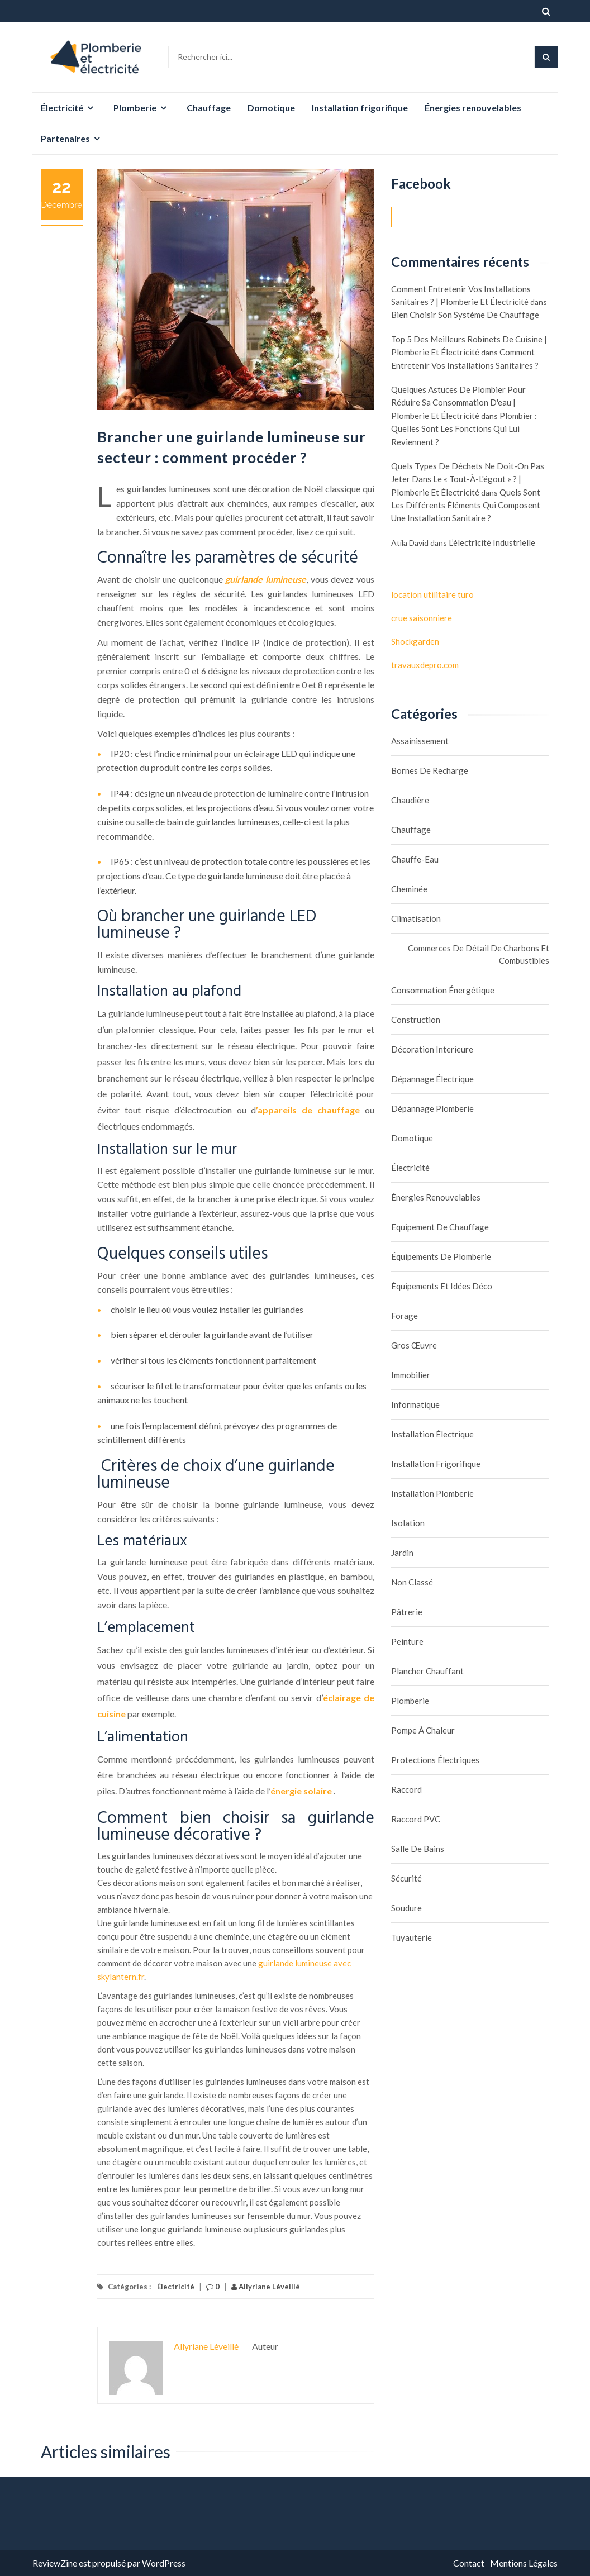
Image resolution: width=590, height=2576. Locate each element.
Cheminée (409, 889)
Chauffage (209, 107)
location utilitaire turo (432, 594)
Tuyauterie (411, 1937)
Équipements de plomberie (441, 1256)
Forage (404, 1316)
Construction (415, 1020)
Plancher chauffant (427, 1671)
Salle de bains (417, 1849)
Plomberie (134, 107)
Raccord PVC (415, 1819)
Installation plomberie (432, 1493)
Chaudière (410, 800)
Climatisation (416, 918)
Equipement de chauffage (440, 1227)
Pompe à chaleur (423, 1730)
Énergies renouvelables (473, 107)
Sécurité (406, 1878)
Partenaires (65, 138)
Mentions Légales (524, 2563)
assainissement (420, 741)
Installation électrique (432, 1434)
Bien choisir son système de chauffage (465, 314)
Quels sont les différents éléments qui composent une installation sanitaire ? (465, 505)
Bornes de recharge (429, 770)
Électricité (62, 107)
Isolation (408, 1523)
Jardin (402, 1552)
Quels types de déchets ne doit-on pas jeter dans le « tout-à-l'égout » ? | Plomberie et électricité (467, 479)
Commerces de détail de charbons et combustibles (478, 954)
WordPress (163, 2563)
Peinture (407, 1641)
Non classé (412, 1582)
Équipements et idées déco (441, 1286)
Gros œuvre (414, 1345)
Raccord (406, 1789)
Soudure (406, 1908)
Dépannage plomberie (432, 1108)
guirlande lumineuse (265, 579)
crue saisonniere (421, 618)
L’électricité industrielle (492, 542)
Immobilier (410, 1375)
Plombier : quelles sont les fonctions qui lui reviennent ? (464, 429)
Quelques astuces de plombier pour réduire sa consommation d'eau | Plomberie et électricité (458, 402)
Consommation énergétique (442, 990)
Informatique (415, 1404)
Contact (468, 2563)
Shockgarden (415, 641)
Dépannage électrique (432, 1079)
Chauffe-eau (415, 859)
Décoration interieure (432, 1049)
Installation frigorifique (360, 107)
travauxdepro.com (425, 665)
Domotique (271, 107)
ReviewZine (54, 2563)
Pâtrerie (406, 1612)
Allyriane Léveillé (265, 2286)
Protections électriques (435, 1760)
